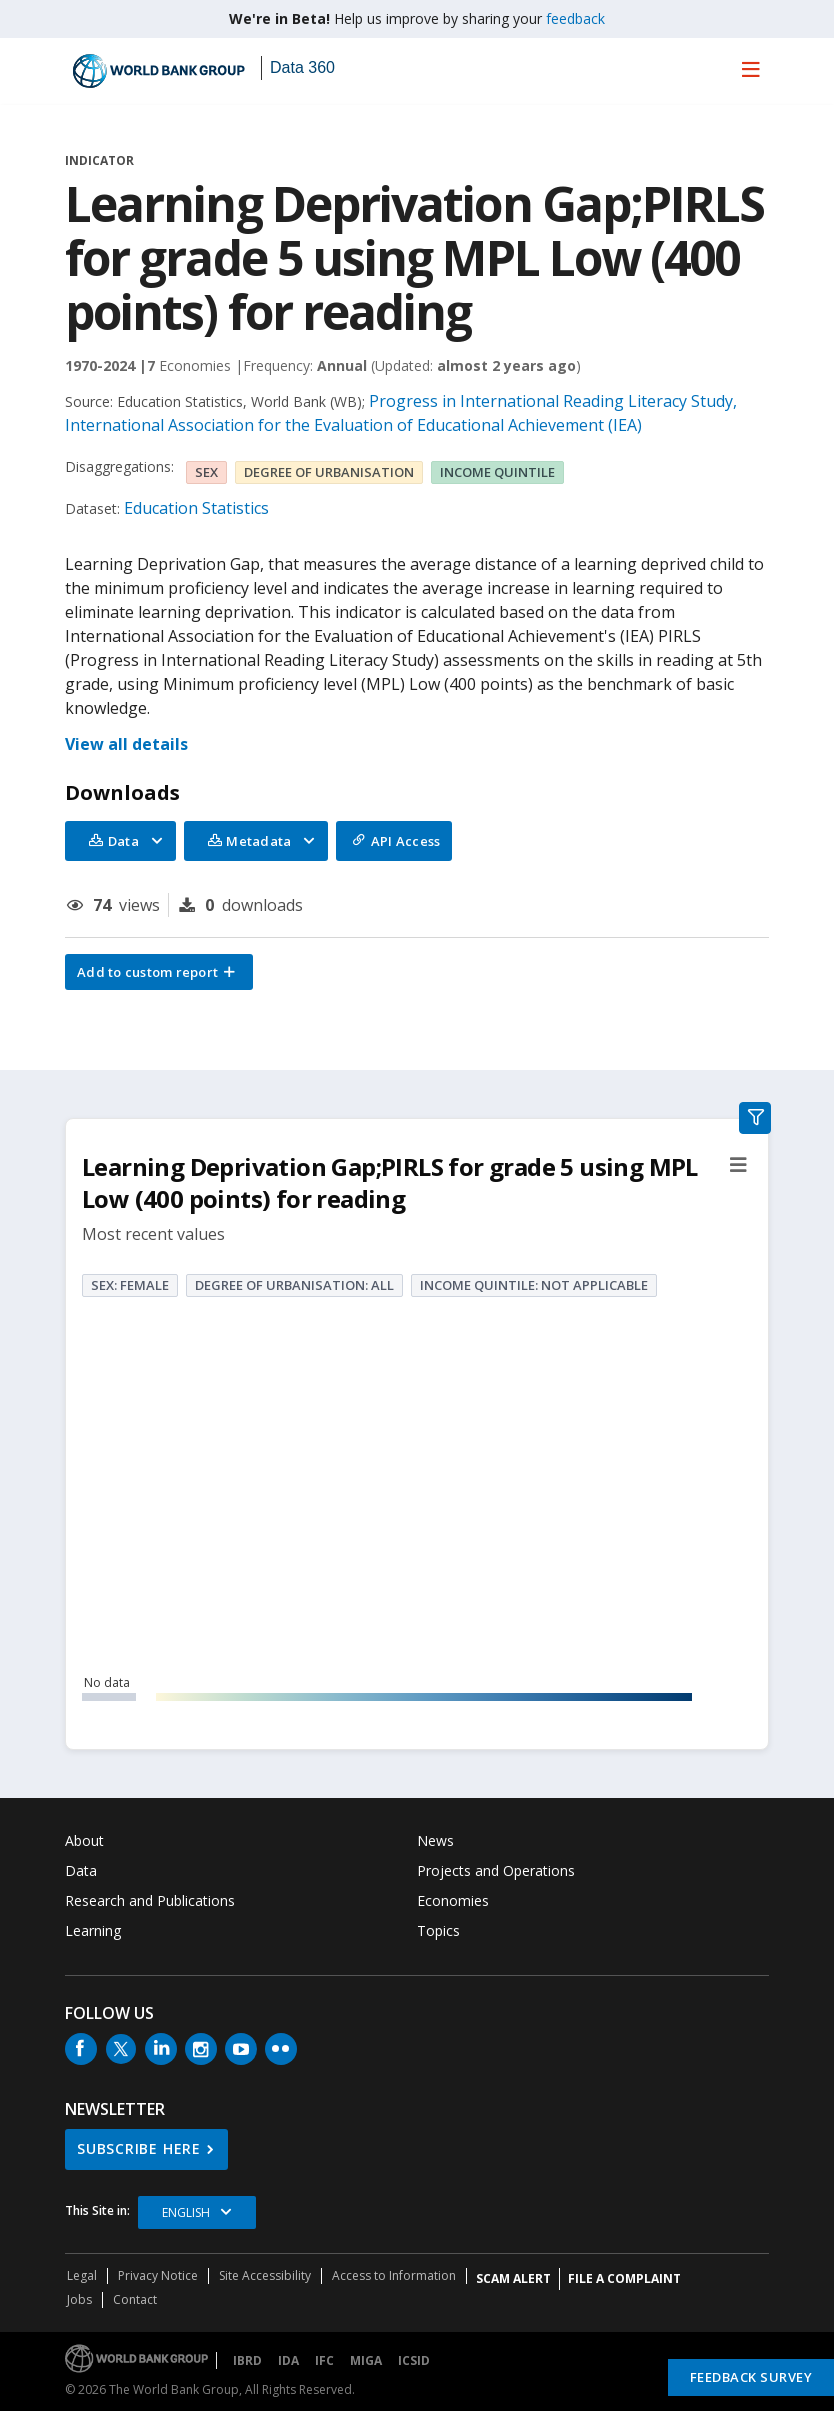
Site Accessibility (265, 2275)
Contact (135, 2299)
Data (81, 1870)
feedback (575, 18)
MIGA (366, 2360)
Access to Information (394, 2275)
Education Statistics (196, 508)
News (435, 1840)
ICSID (414, 2360)
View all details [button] (126, 744)
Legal (82, 2275)
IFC (324, 2360)
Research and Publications (150, 1900)
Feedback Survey (751, 2377)
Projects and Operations (496, 1870)
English (186, 2212)
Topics (438, 1930)
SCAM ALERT (513, 2278)
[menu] (751, 69)
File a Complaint (624, 2278)
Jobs (79, 2299)
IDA (288, 2360)
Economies (453, 1900)
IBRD (247, 2360)
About (84, 1840)
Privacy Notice (158, 2275)
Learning (93, 1930)
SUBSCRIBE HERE (139, 2148)
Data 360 (302, 67)
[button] (159, 972)
